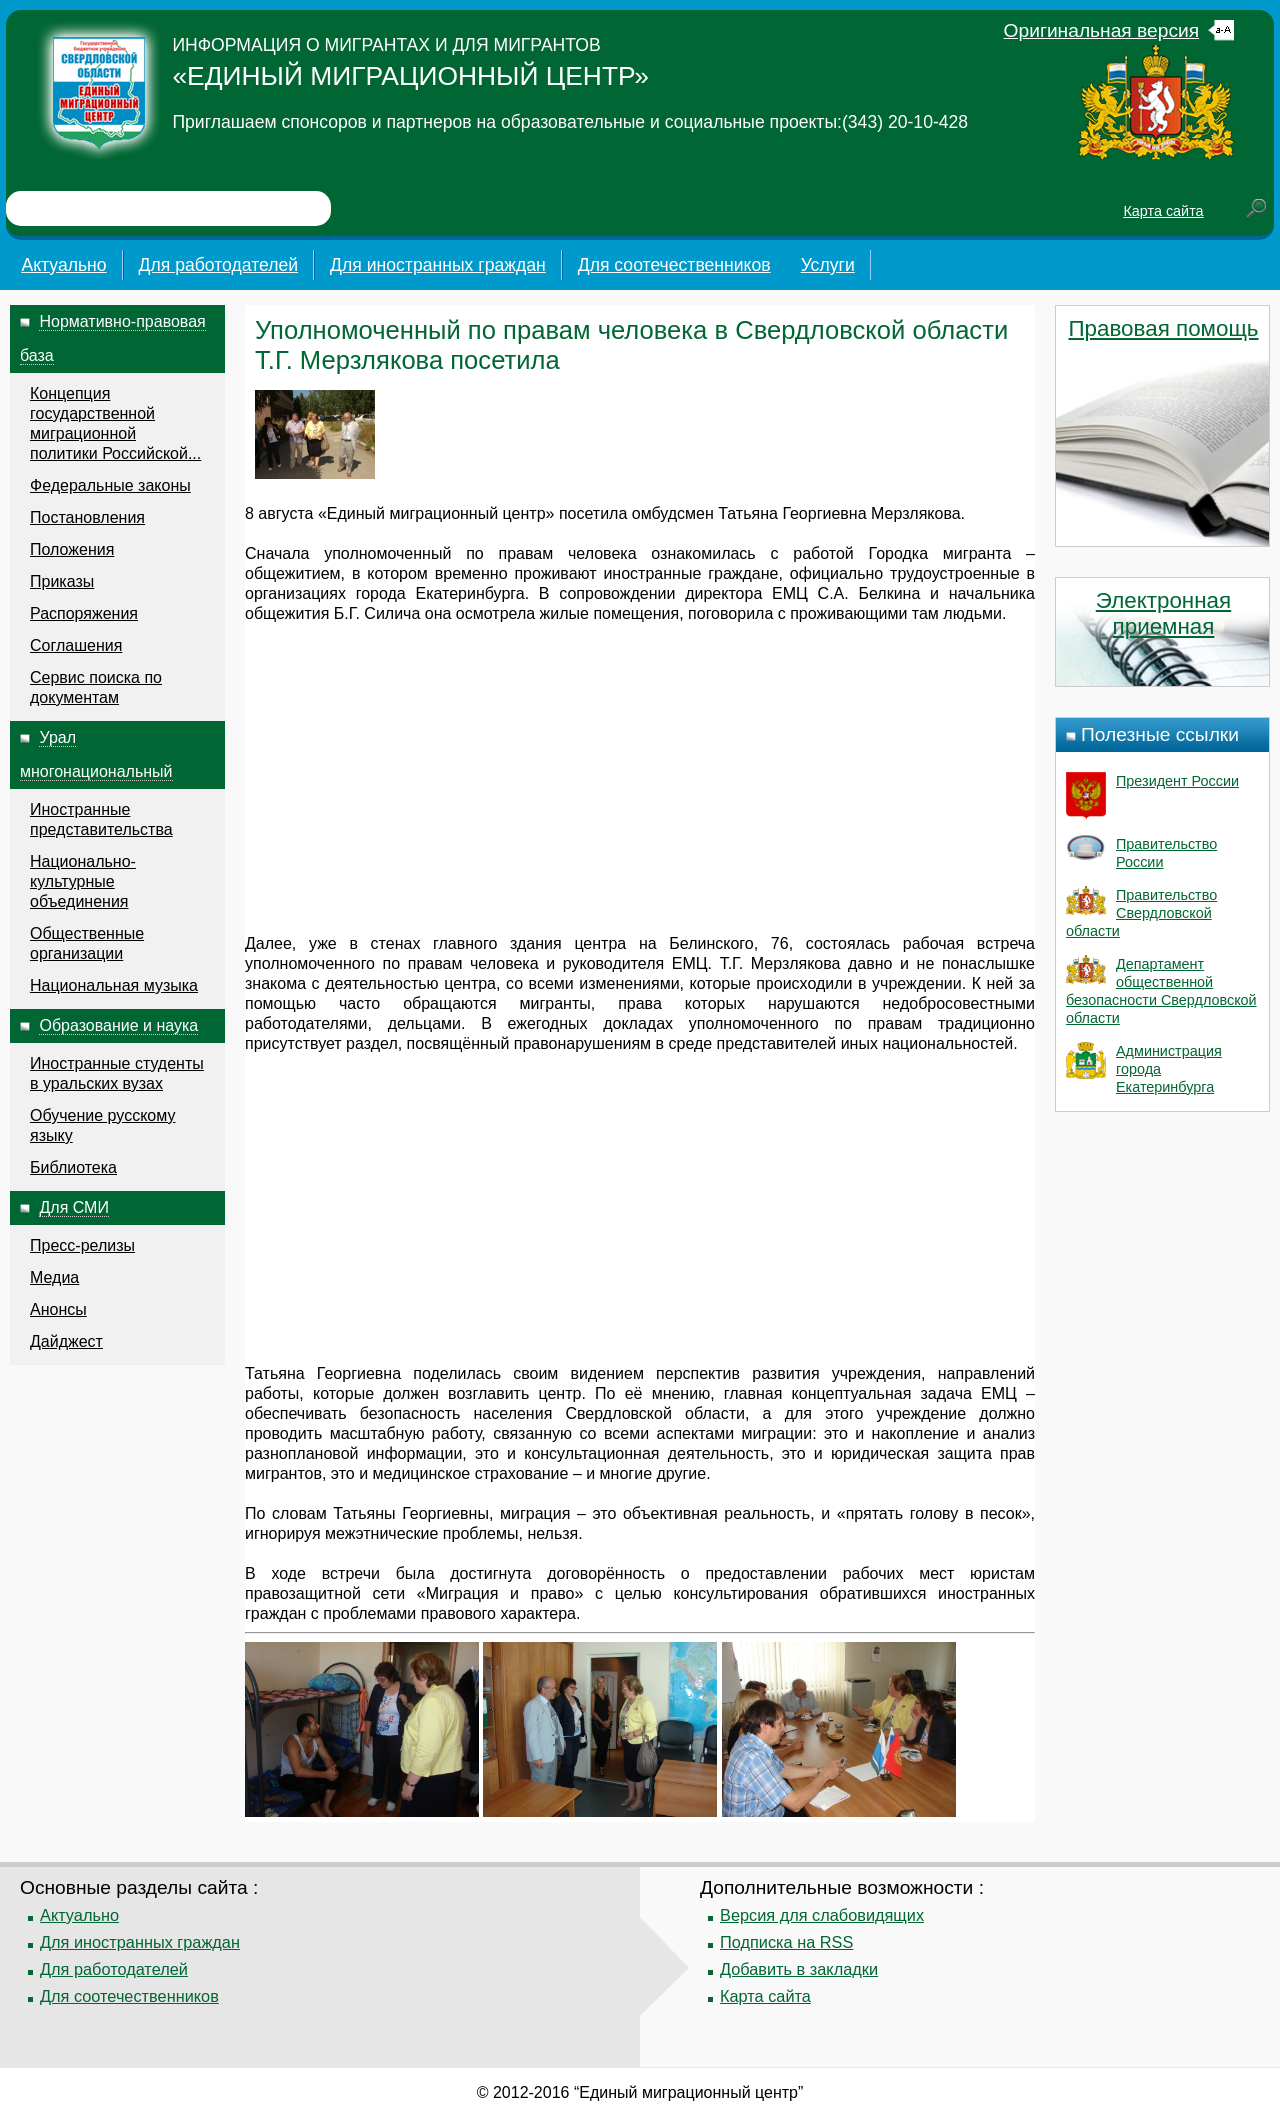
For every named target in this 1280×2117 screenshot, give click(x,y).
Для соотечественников (674, 265)
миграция (535, 1513)
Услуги (828, 265)
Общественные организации (87, 943)
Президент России (1177, 781)
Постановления (87, 517)
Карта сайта (1163, 211)
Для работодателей (219, 265)
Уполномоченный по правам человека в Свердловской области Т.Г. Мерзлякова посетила (631, 345)
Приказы (62, 581)
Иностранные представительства (101, 819)
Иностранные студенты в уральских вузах (117, 1073)
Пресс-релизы (82, 1245)
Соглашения (76, 645)
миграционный (443, 513)
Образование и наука (118, 1025)
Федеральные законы (110, 485)
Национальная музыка (114, 985)
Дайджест (66, 1341)
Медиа (54, 1277)
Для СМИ (73, 1207)
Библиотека (73, 1167)
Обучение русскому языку (102, 1125)
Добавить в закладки (799, 1969)
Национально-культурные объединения (83, 881)
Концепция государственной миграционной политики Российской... (115, 423)
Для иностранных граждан (438, 265)
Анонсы (58, 1309)
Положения (72, 549)
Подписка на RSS (786, 1942)
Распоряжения (84, 613)
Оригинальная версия (1102, 30)
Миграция (462, 1593)
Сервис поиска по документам (96, 687)
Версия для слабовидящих (822, 1915)
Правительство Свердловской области (1141, 913)
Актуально (63, 265)
